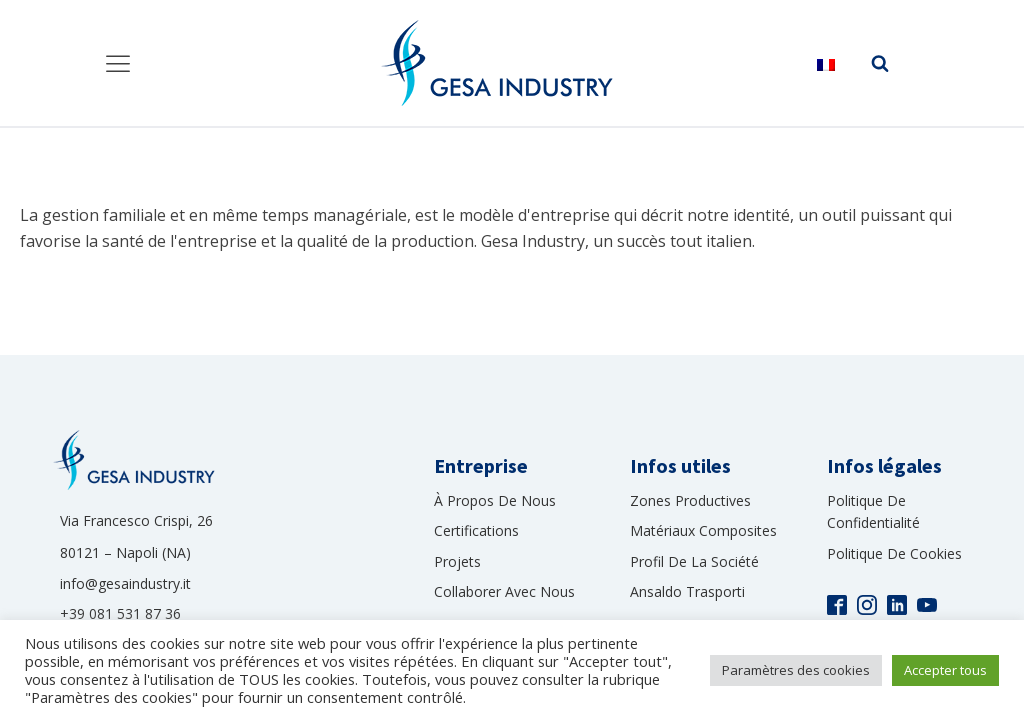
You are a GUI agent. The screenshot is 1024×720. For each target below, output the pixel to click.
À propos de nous (495, 500)
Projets (457, 561)
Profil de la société (694, 561)
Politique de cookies (894, 553)
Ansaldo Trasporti (687, 591)
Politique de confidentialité (873, 511)
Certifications (476, 530)
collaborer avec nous (504, 591)
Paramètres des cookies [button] (796, 670)
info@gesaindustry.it (125, 583)
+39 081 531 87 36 (120, 613)
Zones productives (690, 500)
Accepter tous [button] (945, 670)
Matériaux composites (703, 530)
